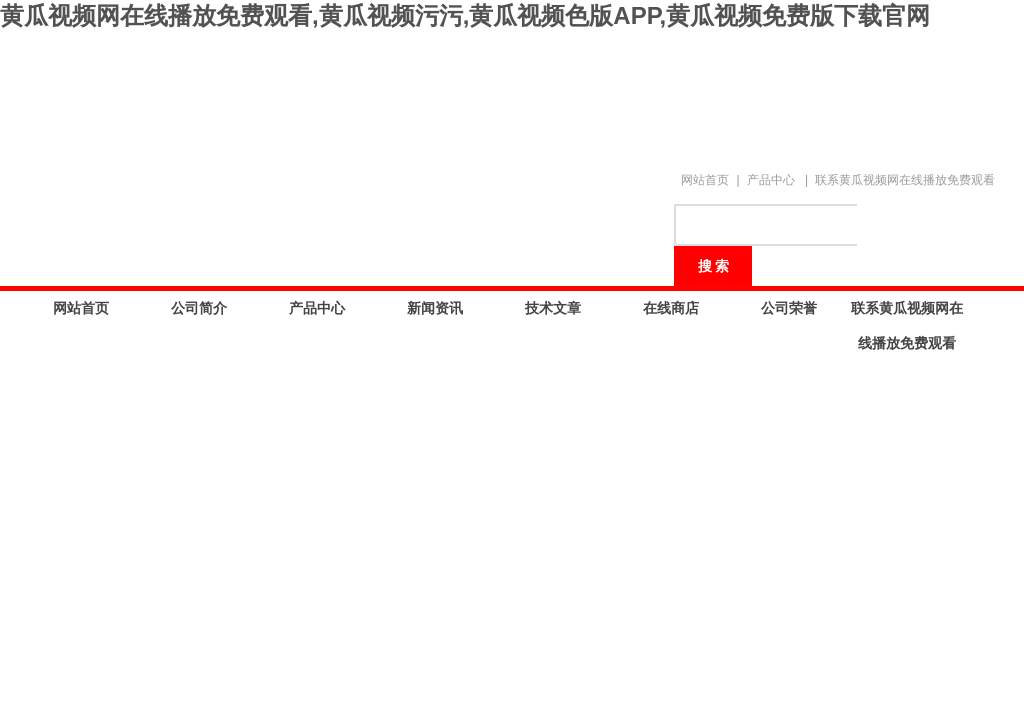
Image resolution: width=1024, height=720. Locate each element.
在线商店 (671, 308)
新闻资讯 (435, 308)
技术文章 (553, 308)
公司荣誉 (789, 308)
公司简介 (199, 308)
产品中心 (771, 180)
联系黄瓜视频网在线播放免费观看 (905, 180)
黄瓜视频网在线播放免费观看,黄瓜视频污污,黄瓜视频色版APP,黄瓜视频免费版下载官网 (465, 15)
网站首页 (705, 180)
